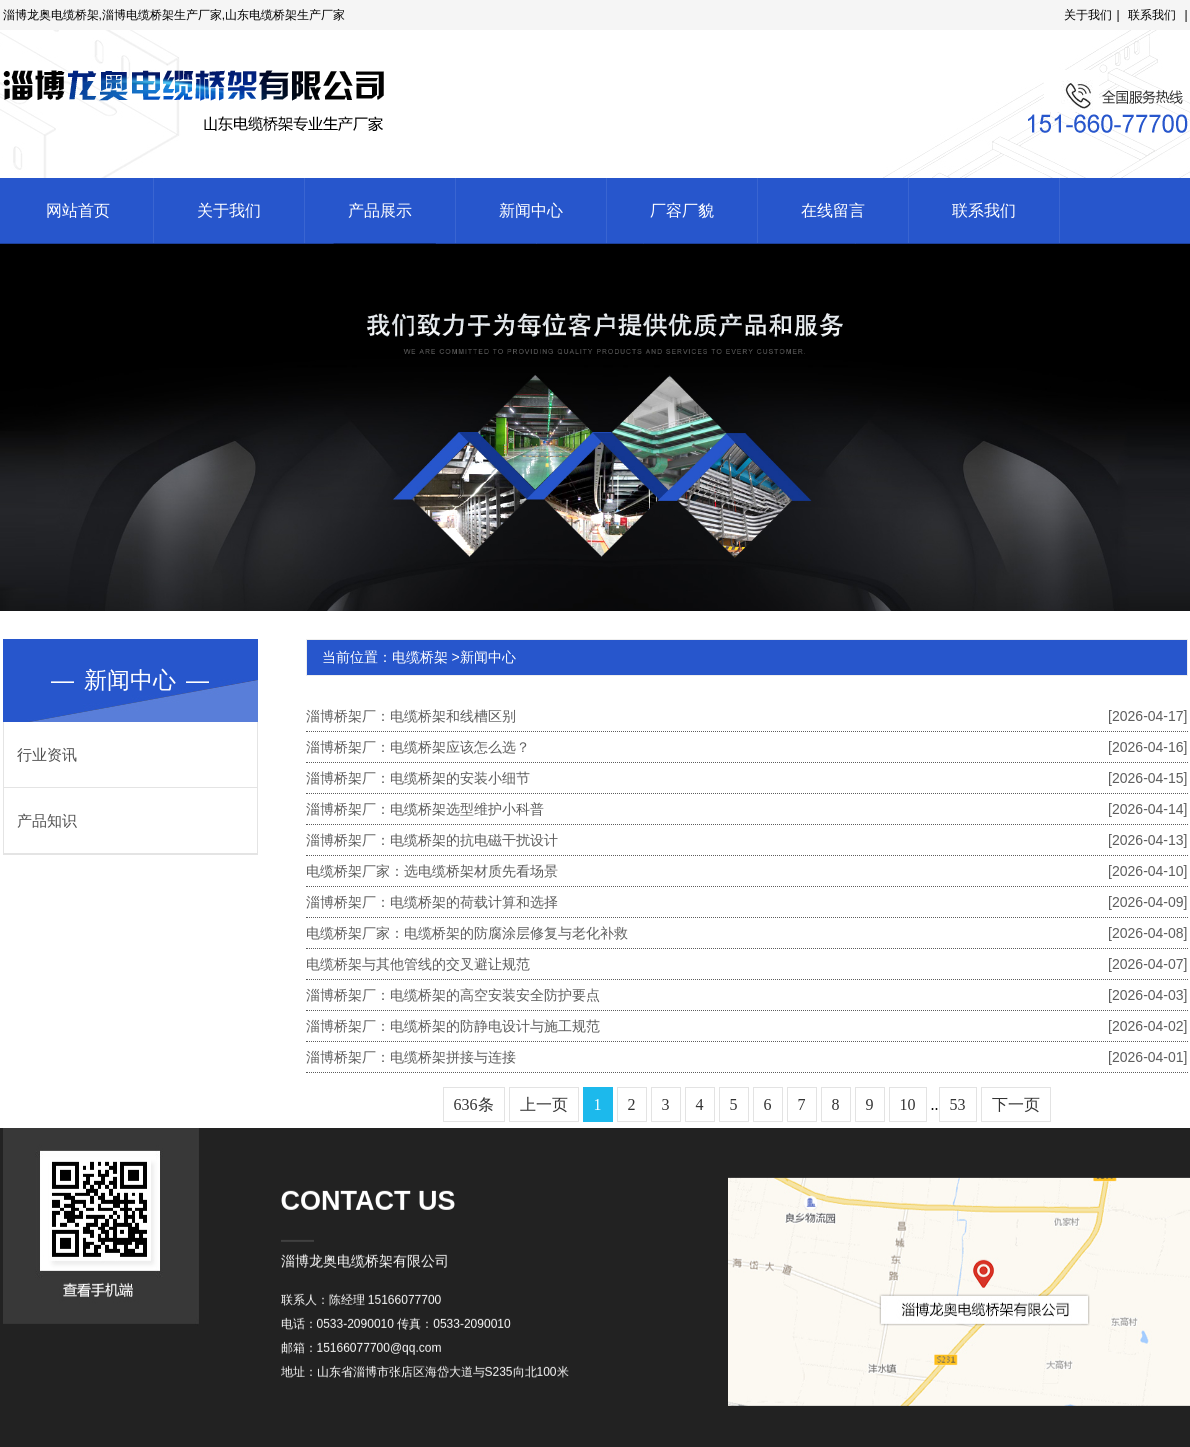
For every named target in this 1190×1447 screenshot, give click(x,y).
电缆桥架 (420, 657)
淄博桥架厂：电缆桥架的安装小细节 (747, 778)
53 (958, 1104)
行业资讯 (47, 754)
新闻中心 (531, 210)
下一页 (1016, 1104)
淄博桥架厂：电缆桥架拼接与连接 (747, 1057)
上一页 (544, 1104)
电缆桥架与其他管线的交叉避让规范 (747, 964)
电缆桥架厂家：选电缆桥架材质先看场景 (747, 871)
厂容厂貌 (682, 210)
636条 (474, 1104)
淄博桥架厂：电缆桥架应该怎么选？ (747, 747)
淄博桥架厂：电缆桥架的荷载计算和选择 (747, 902)
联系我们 (1157, 15)
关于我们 (1093, 15)
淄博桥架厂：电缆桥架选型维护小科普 (747, 809)
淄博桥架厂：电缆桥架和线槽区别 (747, 716)
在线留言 (833, 210)
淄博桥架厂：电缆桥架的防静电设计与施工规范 (747, 1026)
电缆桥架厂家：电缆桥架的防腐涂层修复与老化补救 (747, 933)
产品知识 (47, 820)
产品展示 (380, 210)
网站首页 (78, 210)
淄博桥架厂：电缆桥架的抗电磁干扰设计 (747, 840)
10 (908, 1104)
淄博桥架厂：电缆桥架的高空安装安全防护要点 (747, 995)
